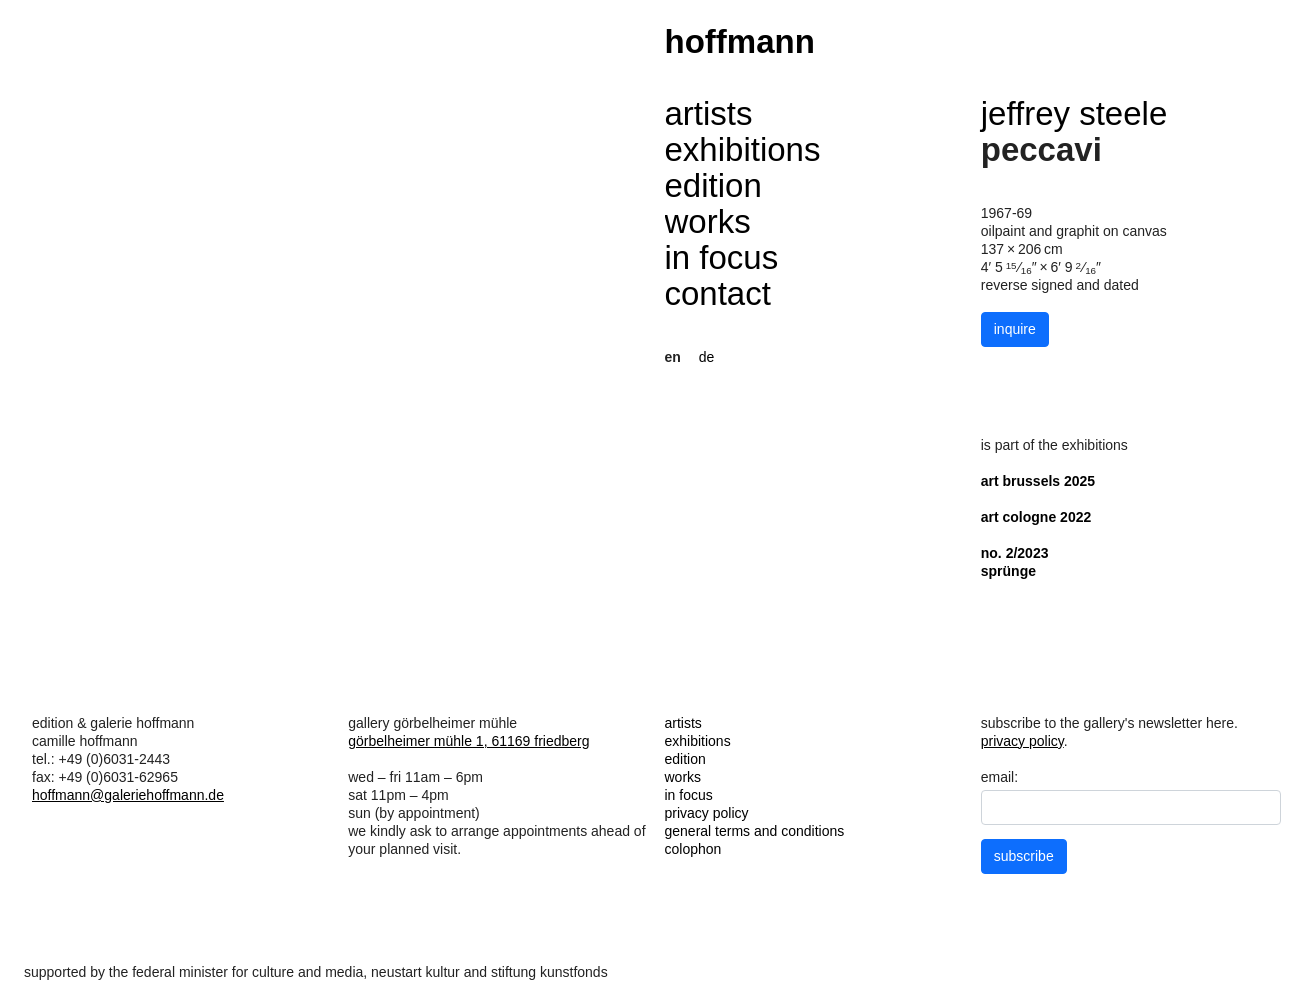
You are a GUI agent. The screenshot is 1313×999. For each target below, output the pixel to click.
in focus (722, 257)
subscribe (1024, 856)
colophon (693, 849)
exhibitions (743, 149)
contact (718, 293)
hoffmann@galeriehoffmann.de (128, 795)
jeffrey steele (1074, 113)
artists (709, 113)
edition (713, 185)
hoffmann (740, 41)
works (708, 221)
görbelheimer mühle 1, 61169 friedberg (468, 741)
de (707, 357)
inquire (1015, 329)
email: (999, 777)
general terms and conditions (755, 831)
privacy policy (707, 813)
